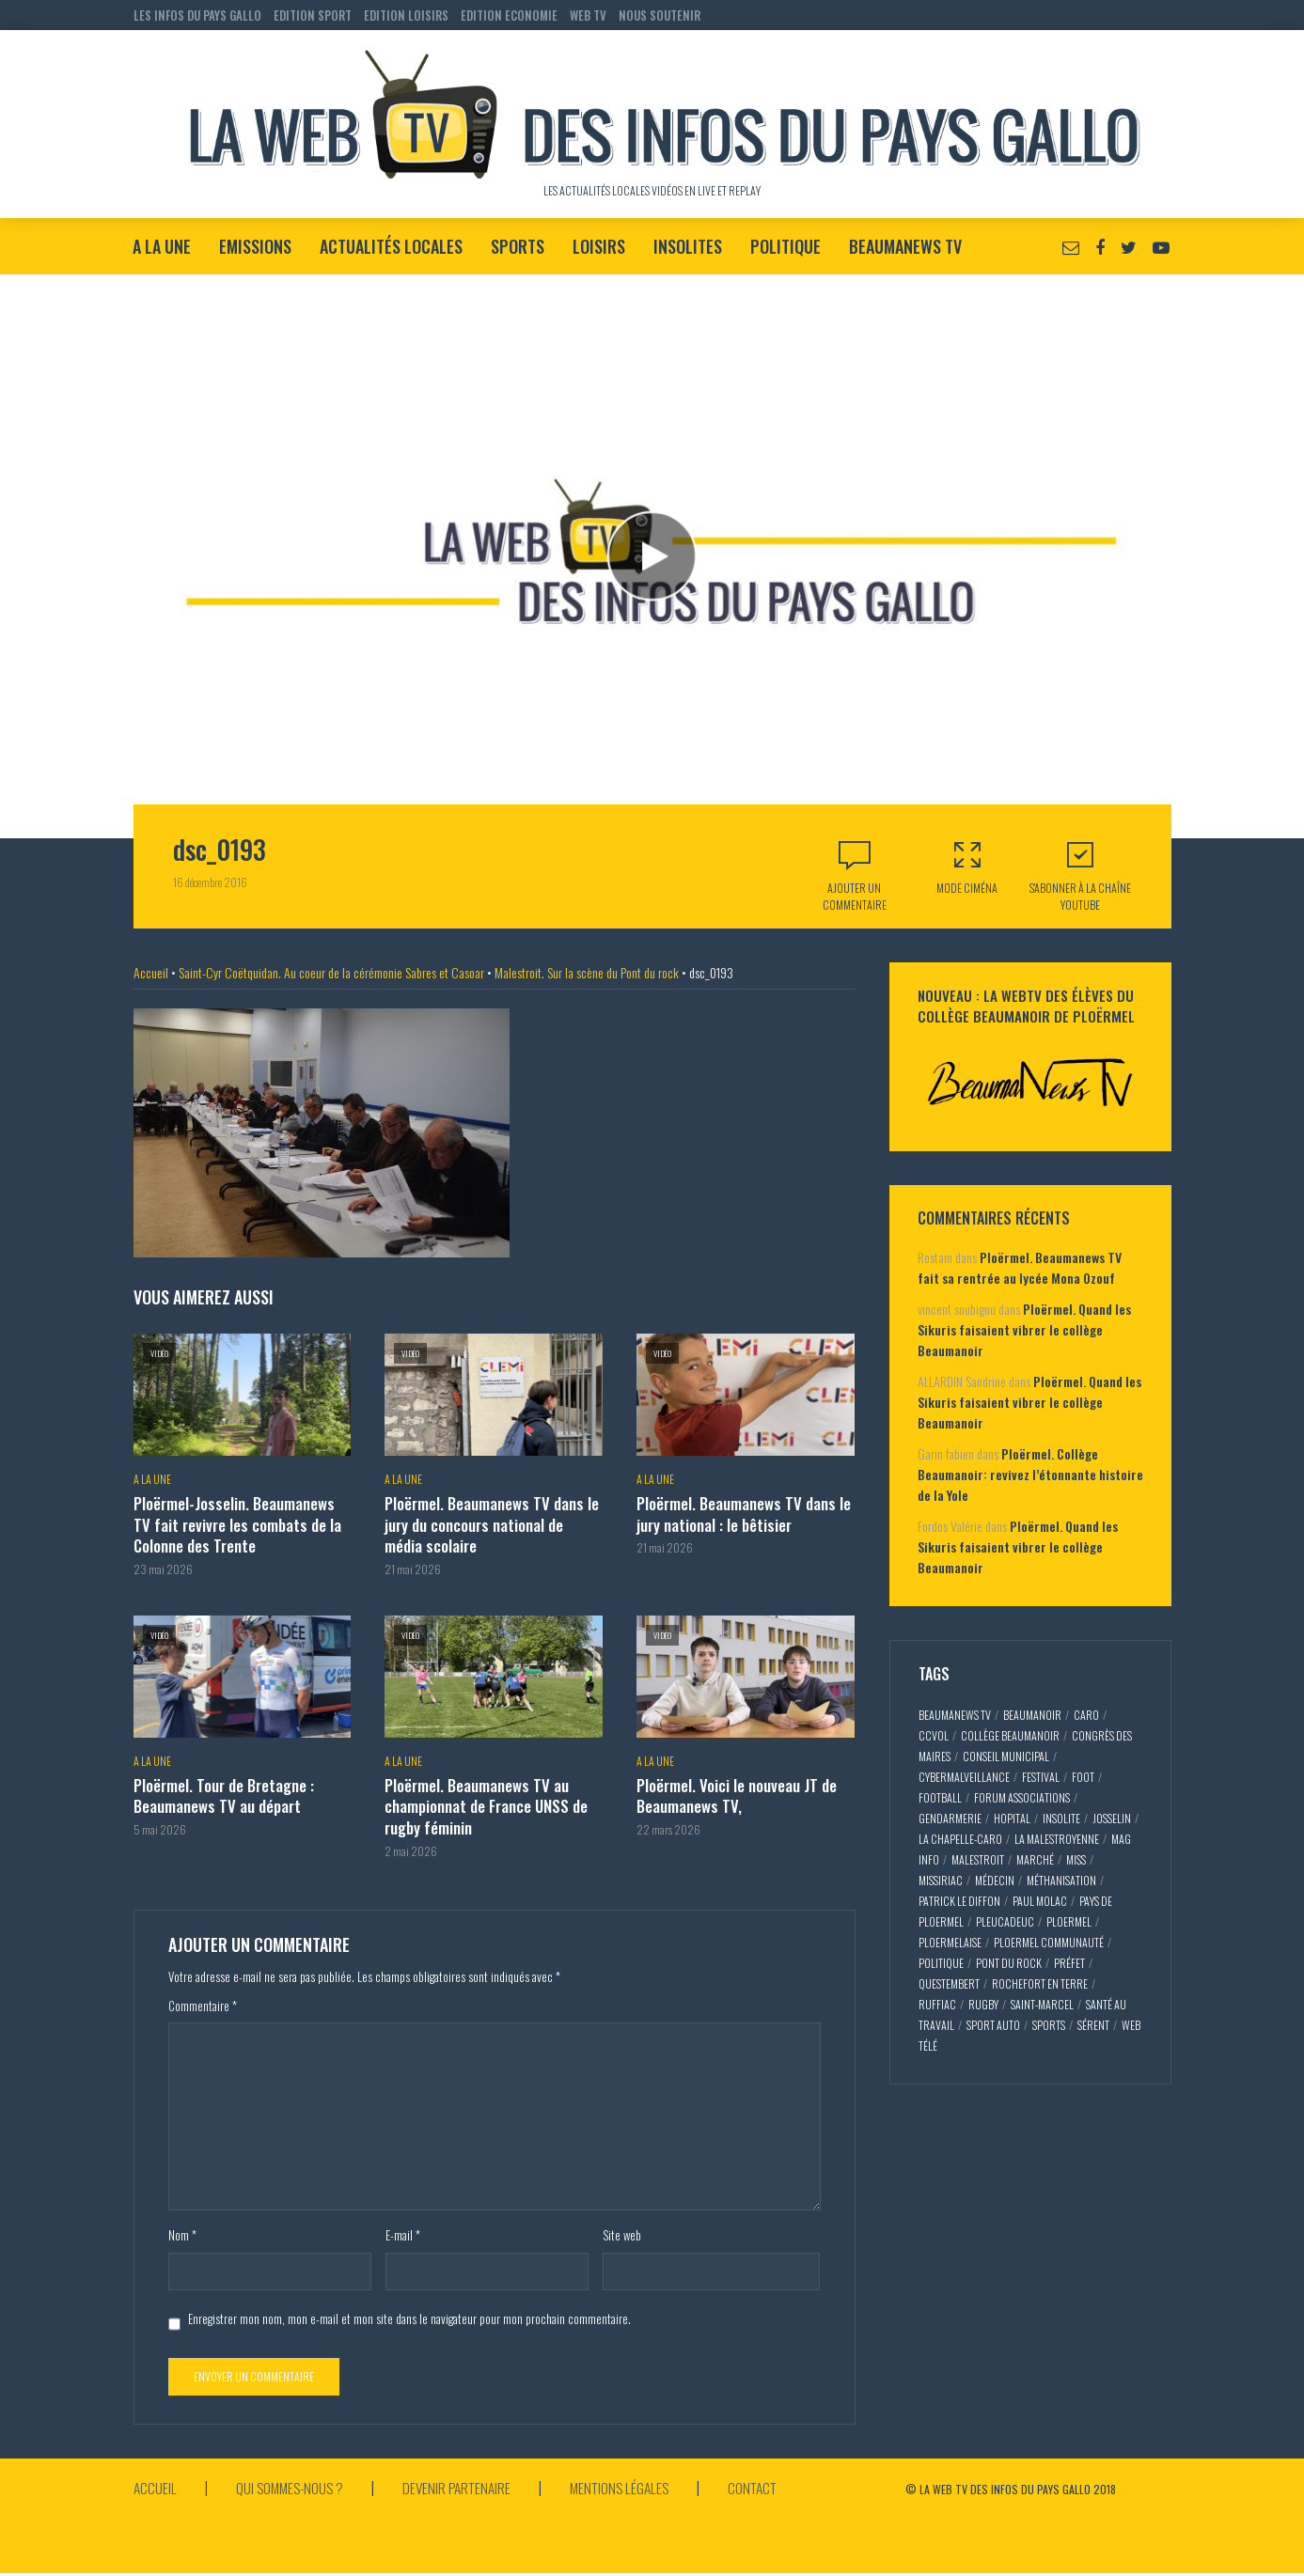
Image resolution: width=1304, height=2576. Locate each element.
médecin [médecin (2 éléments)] (994, 1880)
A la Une (162, 246)
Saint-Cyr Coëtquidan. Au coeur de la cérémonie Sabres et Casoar (331, 972)
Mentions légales (633, 2482)
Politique (785, 246)
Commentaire (202, 2000)
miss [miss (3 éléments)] (1076, 1859)
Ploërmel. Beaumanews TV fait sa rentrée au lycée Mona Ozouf (1020, 1267)
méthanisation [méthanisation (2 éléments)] (1061, 1880)
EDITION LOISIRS (406, 15)
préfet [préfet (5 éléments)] (1069, 1963)
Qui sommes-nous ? (294, 2482)
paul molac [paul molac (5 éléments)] (1040, 1901)
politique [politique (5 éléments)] (941, 1963)
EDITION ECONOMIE (509, 15)
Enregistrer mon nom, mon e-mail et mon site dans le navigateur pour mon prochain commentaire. (409, 2312)
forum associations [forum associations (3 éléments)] (1022, 1797)
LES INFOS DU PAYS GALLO (197, 15)
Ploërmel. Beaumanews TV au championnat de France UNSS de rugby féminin (486, 1802)
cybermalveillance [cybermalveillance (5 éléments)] (964, 1777)
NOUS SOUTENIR (659, 15)
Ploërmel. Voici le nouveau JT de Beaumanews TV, (734, 1792)
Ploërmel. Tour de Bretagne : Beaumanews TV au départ (223, 1792)
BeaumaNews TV (905, 246)
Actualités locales (391, 246)
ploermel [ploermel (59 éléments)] (1069, 1921)
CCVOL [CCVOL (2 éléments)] (934, 1735)
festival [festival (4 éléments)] (1041, 1777)
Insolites (687, 246)
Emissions (255, 246)
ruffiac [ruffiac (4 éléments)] (937, 2004)
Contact (770, 2482)
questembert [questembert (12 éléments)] (949, 1983)
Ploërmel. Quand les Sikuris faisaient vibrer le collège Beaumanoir (1024, 1329)
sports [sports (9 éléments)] (1048, 2025)
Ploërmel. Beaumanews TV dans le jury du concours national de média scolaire (489, 1523)
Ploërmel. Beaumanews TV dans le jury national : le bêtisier (741, 1513)
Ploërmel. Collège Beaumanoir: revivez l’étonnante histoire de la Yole (1030, 1474)
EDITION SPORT (313, 15)
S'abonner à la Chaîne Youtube (1080, 875)
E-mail (402, 2230)
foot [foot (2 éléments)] (1083, 1777)
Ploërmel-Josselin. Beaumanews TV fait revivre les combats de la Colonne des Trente (241, 1523)
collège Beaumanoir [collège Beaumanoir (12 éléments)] (1010, 1735)
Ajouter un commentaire (855, 896)
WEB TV (588, 15)
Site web (622, 2230)
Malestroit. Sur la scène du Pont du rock (587, 972)
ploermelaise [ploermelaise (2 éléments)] (950, 1942)
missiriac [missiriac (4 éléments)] (941, 1880)
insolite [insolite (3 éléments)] (1061, 1818)
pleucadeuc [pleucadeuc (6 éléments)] (1005, 1921)
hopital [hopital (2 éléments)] (1012, 1818)
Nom (182, 2230)
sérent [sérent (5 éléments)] (1093, 2025)
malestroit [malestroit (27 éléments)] (977, 1859)
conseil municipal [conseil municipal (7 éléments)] (1006, 1756)
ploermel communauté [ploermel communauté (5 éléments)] (1049, 1942)
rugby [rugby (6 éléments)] (983, 2004)
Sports (517, 246)
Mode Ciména (967, 867)
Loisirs (599, 246)
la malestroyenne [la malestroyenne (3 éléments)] (1056, 1839)
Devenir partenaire (466, 2482)
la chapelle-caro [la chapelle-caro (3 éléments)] (960, 1839)
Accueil (151, 972)
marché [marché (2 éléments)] (1035, 1859)
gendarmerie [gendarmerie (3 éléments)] (950, 1818)
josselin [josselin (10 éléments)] (1111, 1818)
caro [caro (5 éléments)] (1086, 1715)
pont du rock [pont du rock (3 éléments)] (1009, 1963)
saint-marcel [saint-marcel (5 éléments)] (1042, 2004)
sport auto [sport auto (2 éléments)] (993, 2025)
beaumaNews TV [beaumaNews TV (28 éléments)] (955, 1715)
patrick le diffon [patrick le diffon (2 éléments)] (959, 1901)
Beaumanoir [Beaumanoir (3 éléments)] (1032, 1715)
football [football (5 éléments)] (940, 1797)
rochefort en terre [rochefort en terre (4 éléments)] (1040, 1983)
